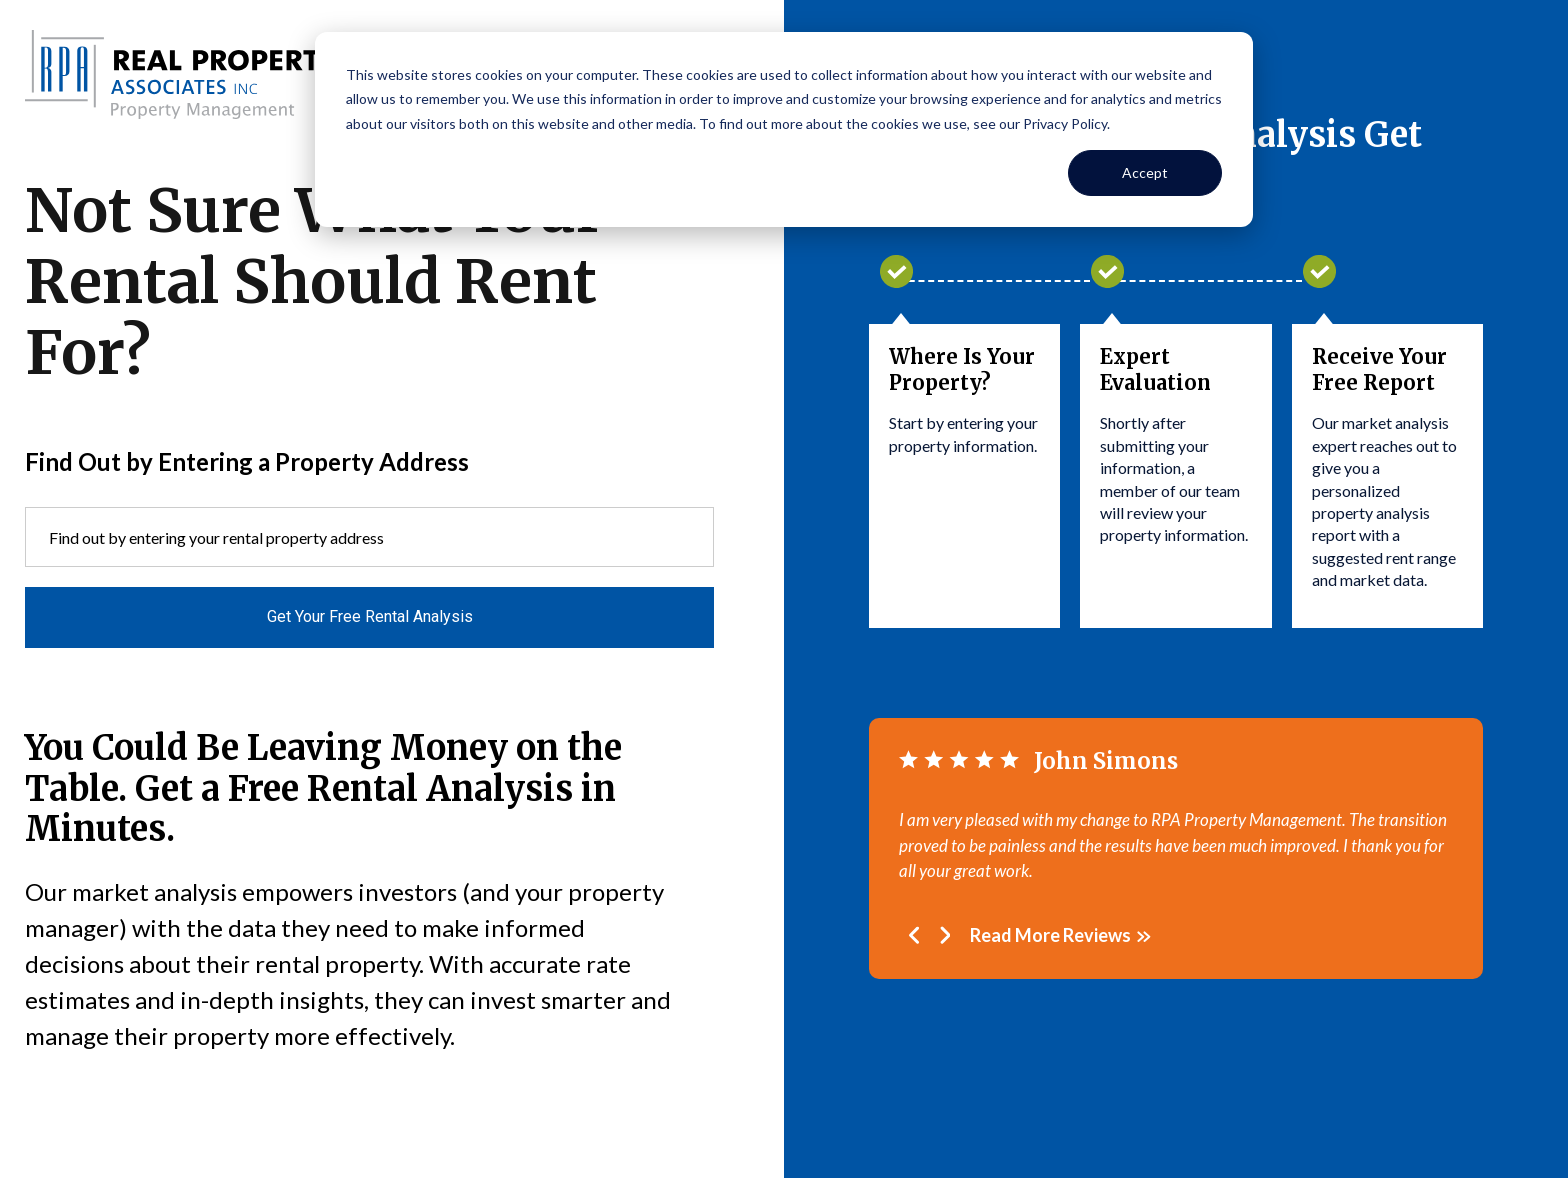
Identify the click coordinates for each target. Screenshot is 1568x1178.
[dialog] (784, 129)
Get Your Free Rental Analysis (370, 616)
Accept (1145, 172)
